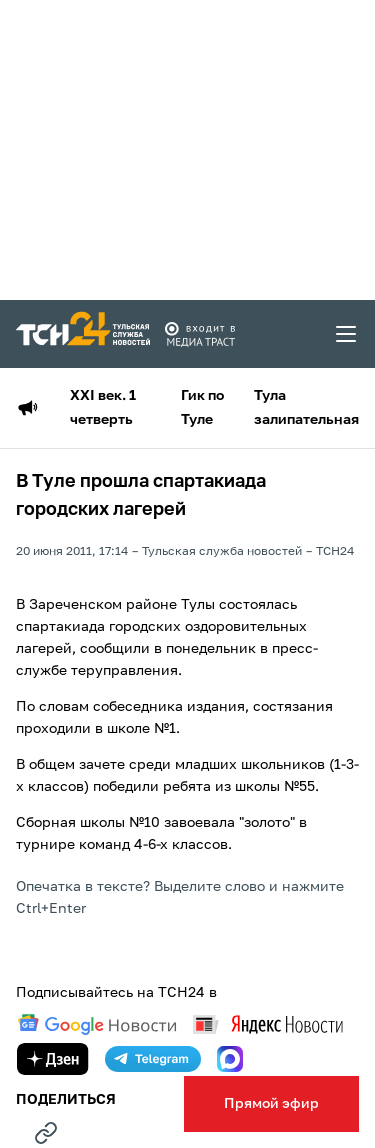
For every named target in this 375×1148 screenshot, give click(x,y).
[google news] (97, 1025)
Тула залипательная (306, 408)
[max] (230, 1059)
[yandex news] (268, 1024)
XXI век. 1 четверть (103, 408)
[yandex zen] (53, 1059)
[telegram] (153, 1059)
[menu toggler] (347, 334)
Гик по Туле (202, 408)
